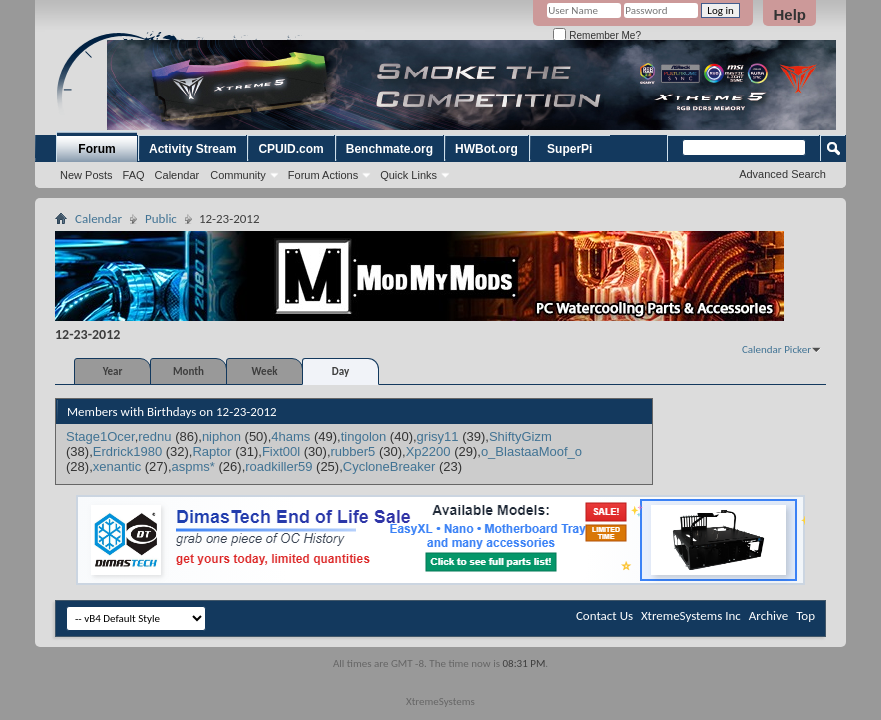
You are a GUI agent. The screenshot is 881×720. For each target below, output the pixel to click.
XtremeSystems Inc (691, 615)
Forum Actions (323, 175)
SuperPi (569, 149)
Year (113, 371)
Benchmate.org (389, 149)
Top (805, 615)
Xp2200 (428, 451)
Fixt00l (281, 451)
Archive (768, 615)
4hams (290, 436)
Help (789, 14)
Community (238, 175)
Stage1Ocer (100, 436)
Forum (96, 149)
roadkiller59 (278, 466)
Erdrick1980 (127, 451)
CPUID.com (290, 149)
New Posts (86, 175)
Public (161, 218)
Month (188, 371)
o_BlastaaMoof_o (531, 451)
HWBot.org (486, 149)
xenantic (117, 466)
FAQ (134, 175)
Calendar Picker (776, 349)
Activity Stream (192, 149)
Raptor (211, 451)
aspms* (193, 466)
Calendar (177, 175)
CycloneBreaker (389, 466)
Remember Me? (596, 35)
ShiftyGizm (520, 436)
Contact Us (604, 615)
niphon (221, 436)
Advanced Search (782, 174)
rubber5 (353, 451)
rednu (154, 436)
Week (265, 371)
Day (340, 371)
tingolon (364, 436)
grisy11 (438, 436)
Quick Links (408, 175)
